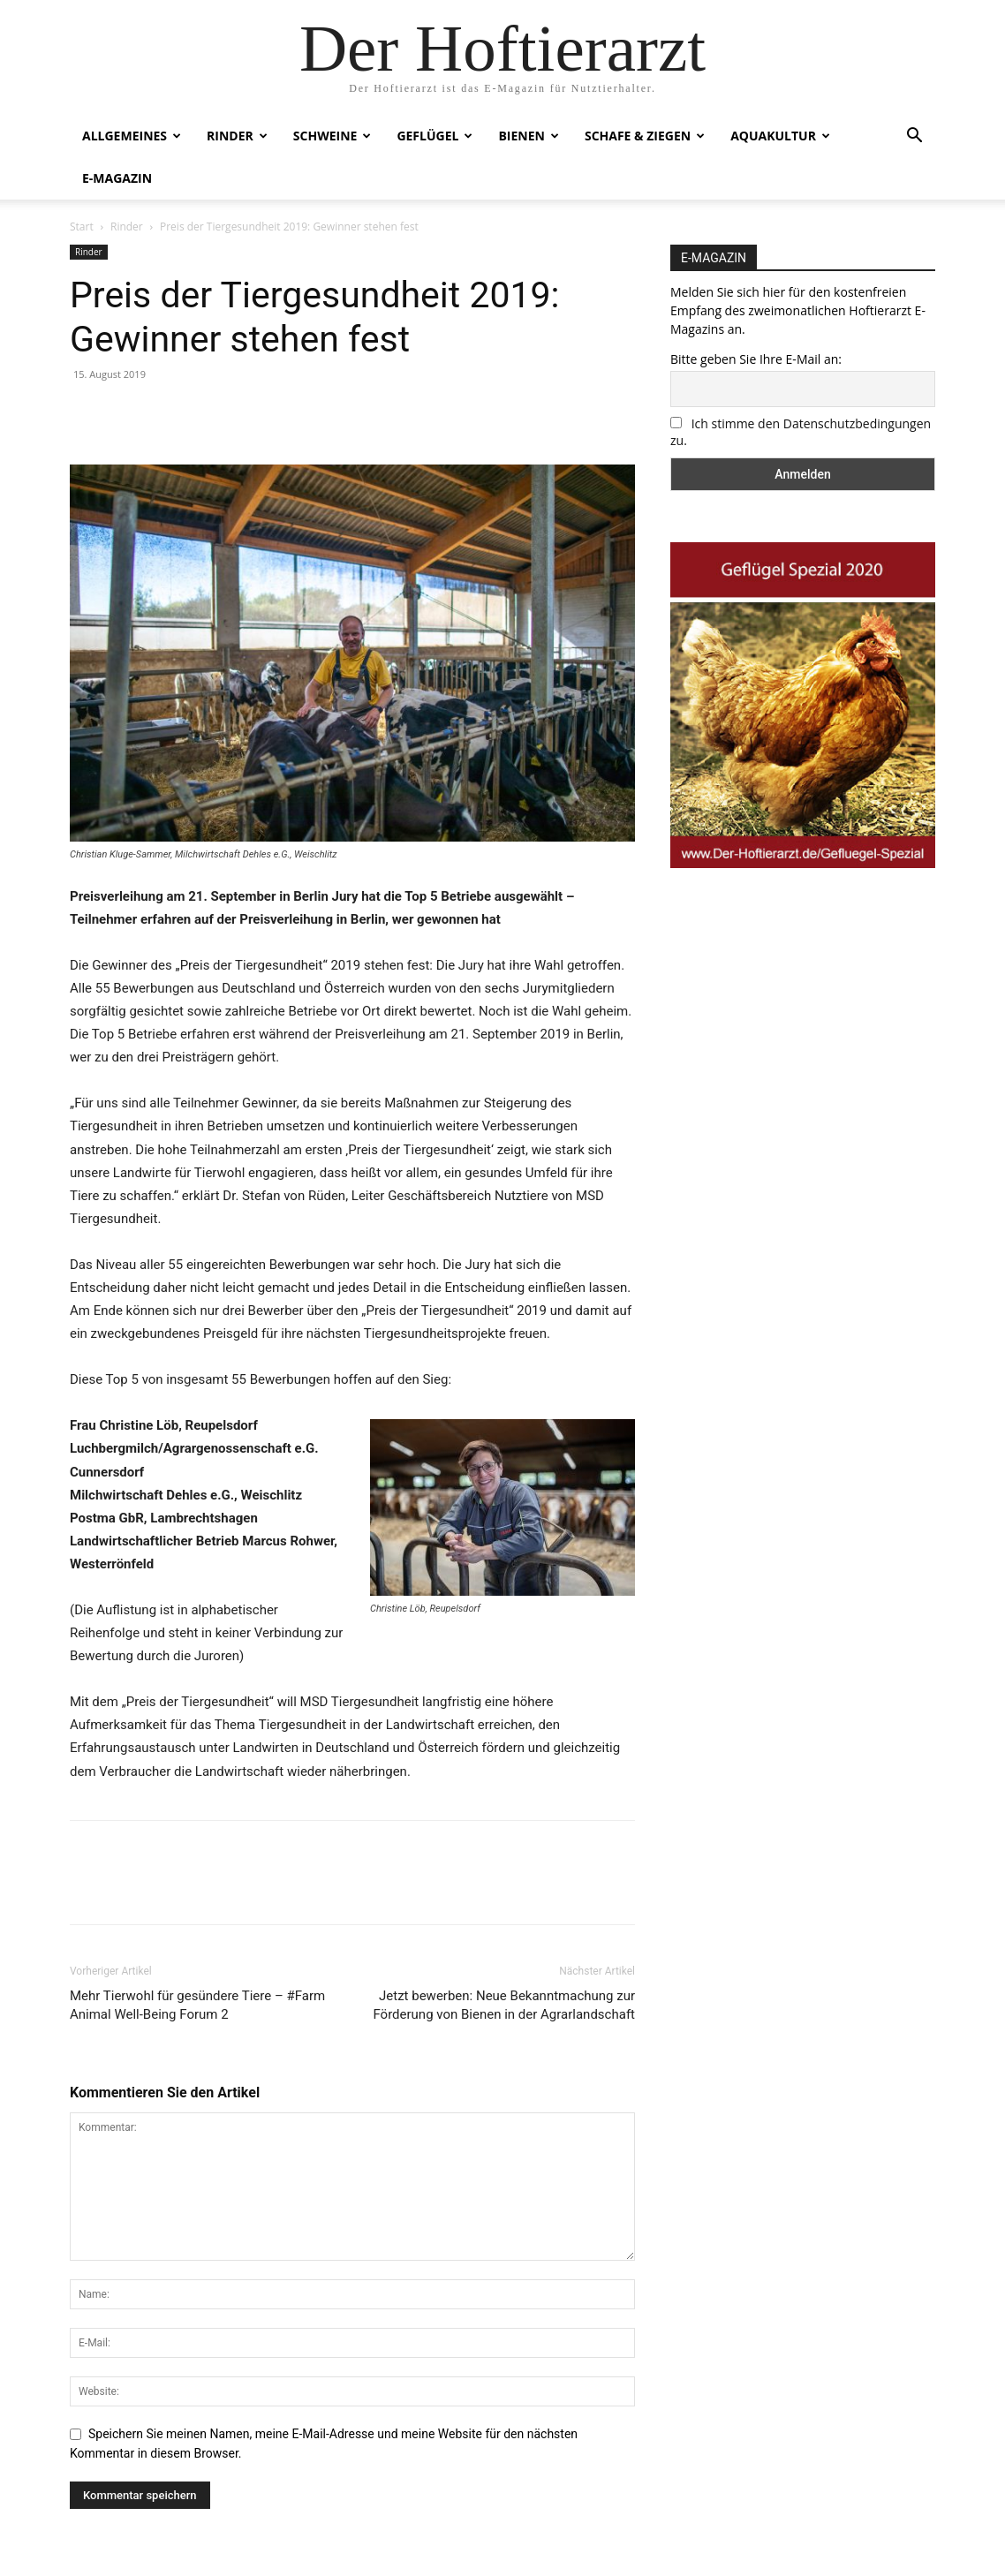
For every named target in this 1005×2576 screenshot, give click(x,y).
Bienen (528, 135)
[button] (914, 137)
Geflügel (434, 135)
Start (82, 226)
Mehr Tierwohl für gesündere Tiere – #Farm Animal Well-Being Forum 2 (197, 2005)
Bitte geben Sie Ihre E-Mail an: (756, 359)
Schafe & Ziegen (645, 135)
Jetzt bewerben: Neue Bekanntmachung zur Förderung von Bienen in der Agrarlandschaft (504, 2005)
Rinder (237, 135)
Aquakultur (780, 135)
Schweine (332, 135)
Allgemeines (131, 135)
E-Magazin (117, 178)
